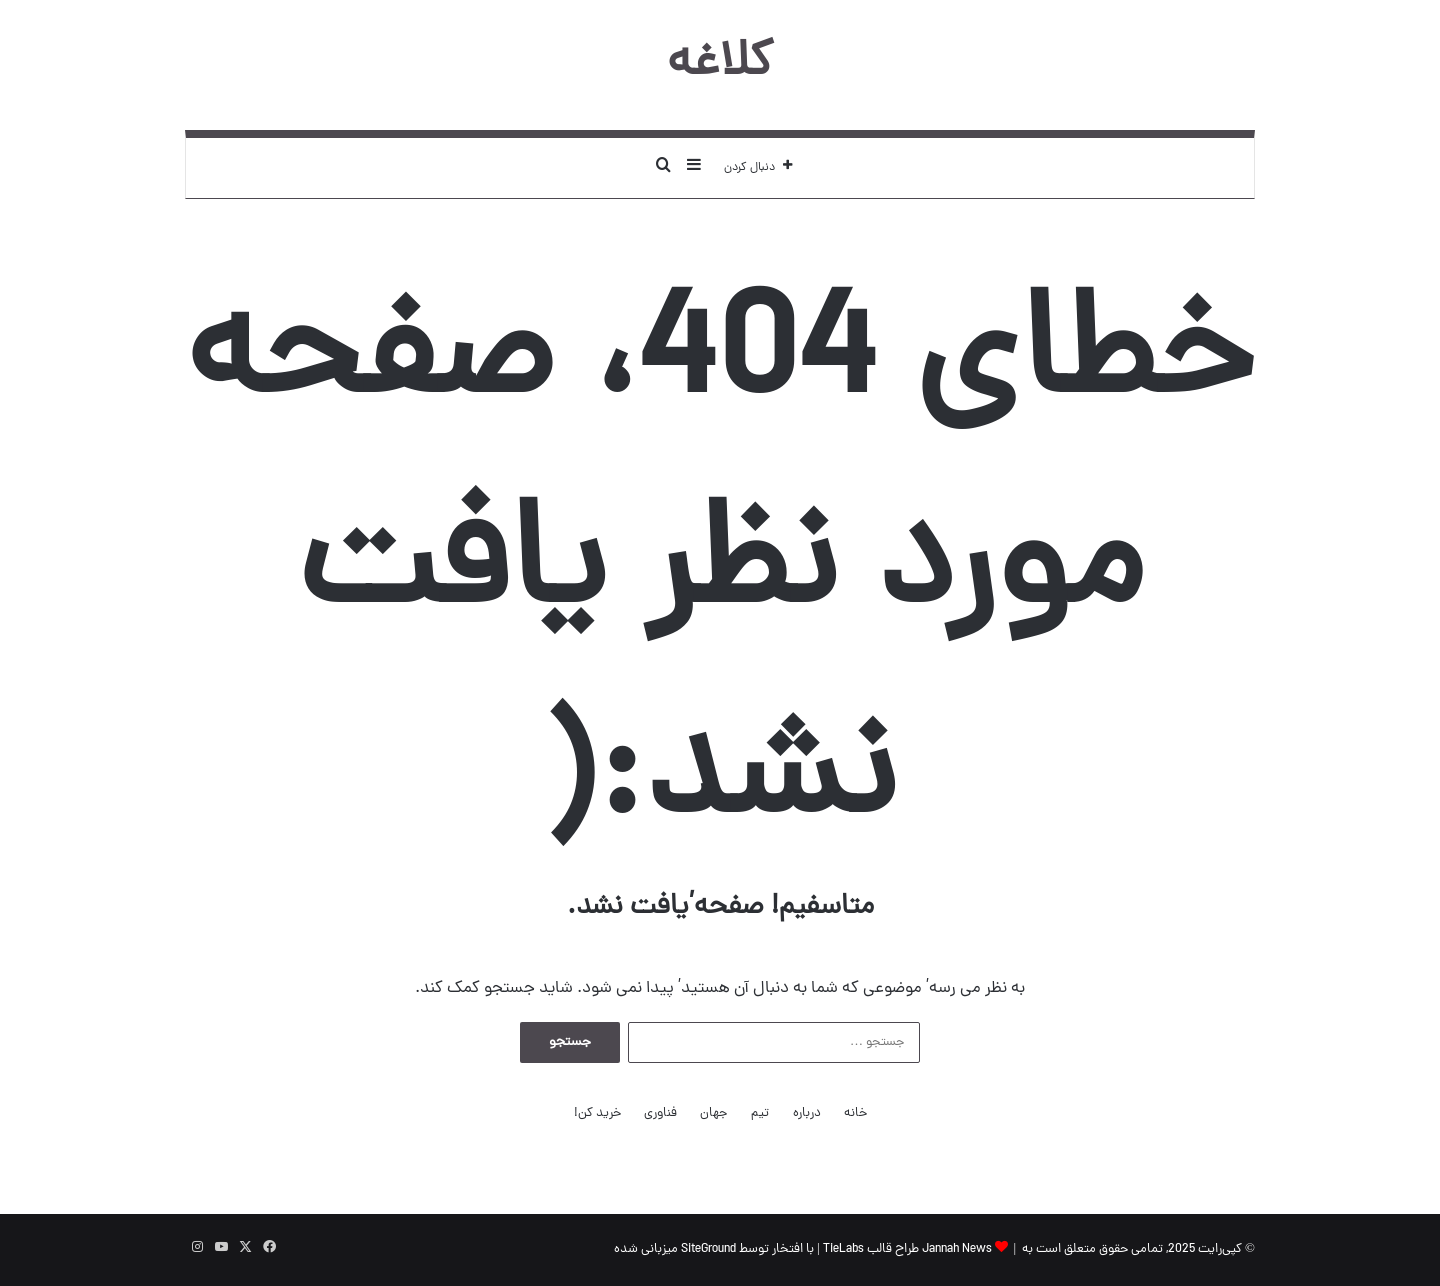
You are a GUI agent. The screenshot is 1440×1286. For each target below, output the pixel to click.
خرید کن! (597, 1113)
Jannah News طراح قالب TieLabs (907, 1249)
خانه (855, 1113)
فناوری (660, 1113)
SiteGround (708, 1249)
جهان (713, 1113)
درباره (807, 1113)
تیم (760, 1113)
